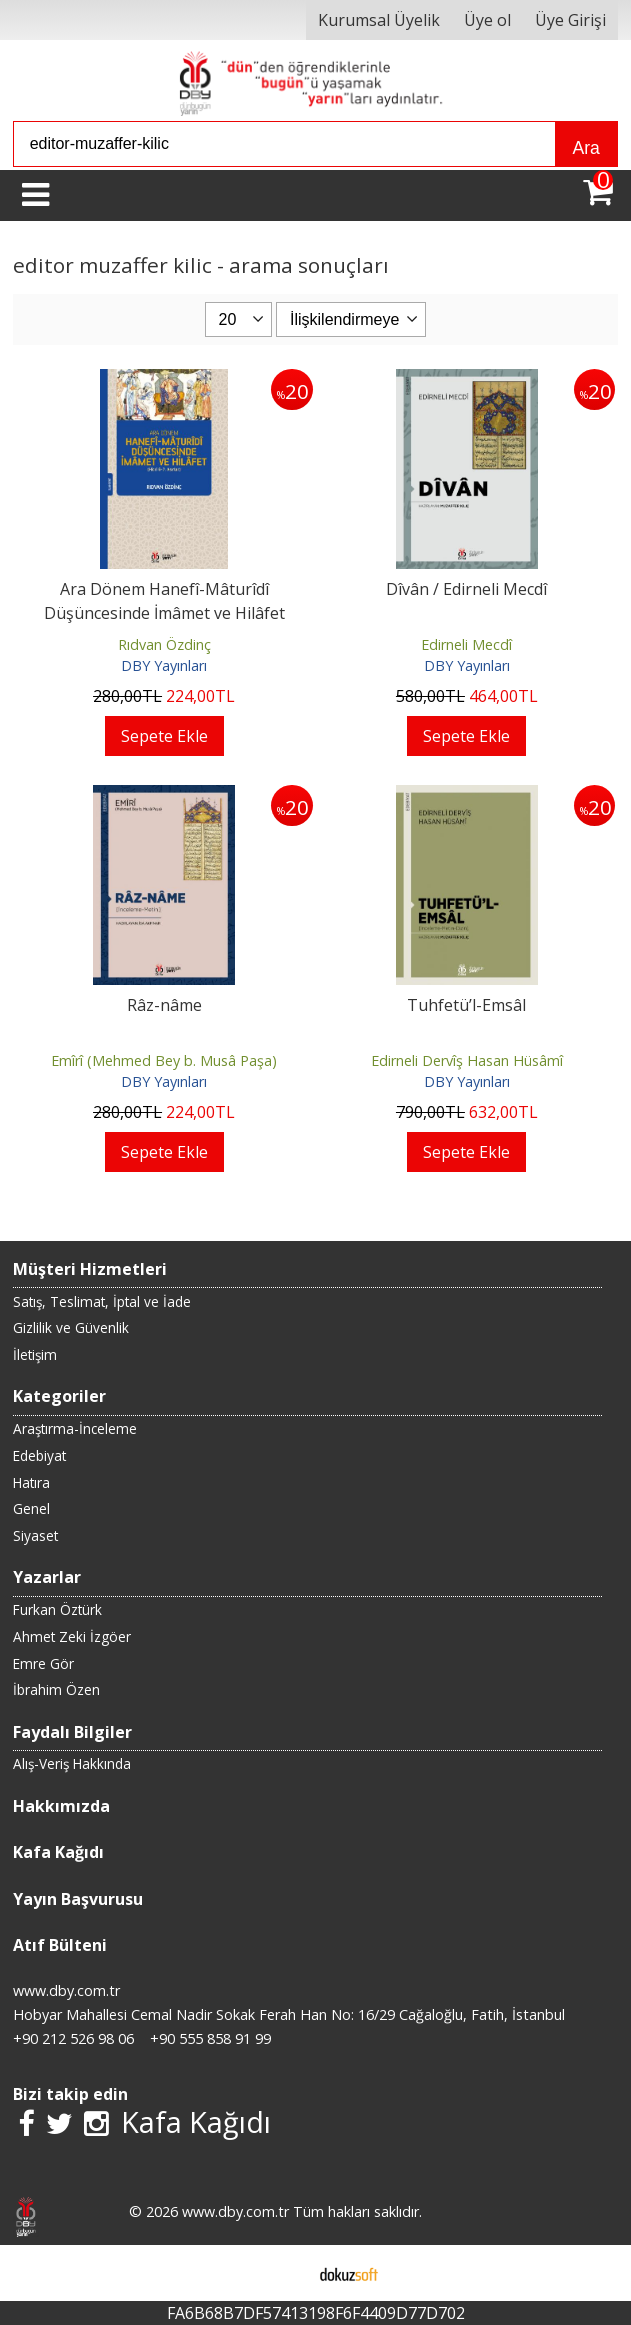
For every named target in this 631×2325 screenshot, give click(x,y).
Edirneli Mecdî (466, 644)
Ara (585, 148)
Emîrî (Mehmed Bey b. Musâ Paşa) (164, 1060)
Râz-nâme (164, 1005)
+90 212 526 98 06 (73, 2038)
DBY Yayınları (164, 665)
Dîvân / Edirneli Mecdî (466, 589)
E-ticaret (283, 2273)
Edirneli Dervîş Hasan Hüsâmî (467, 1060)
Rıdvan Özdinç (164, 644)
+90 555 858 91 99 (210, 2038)
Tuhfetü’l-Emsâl (466, 1005)
